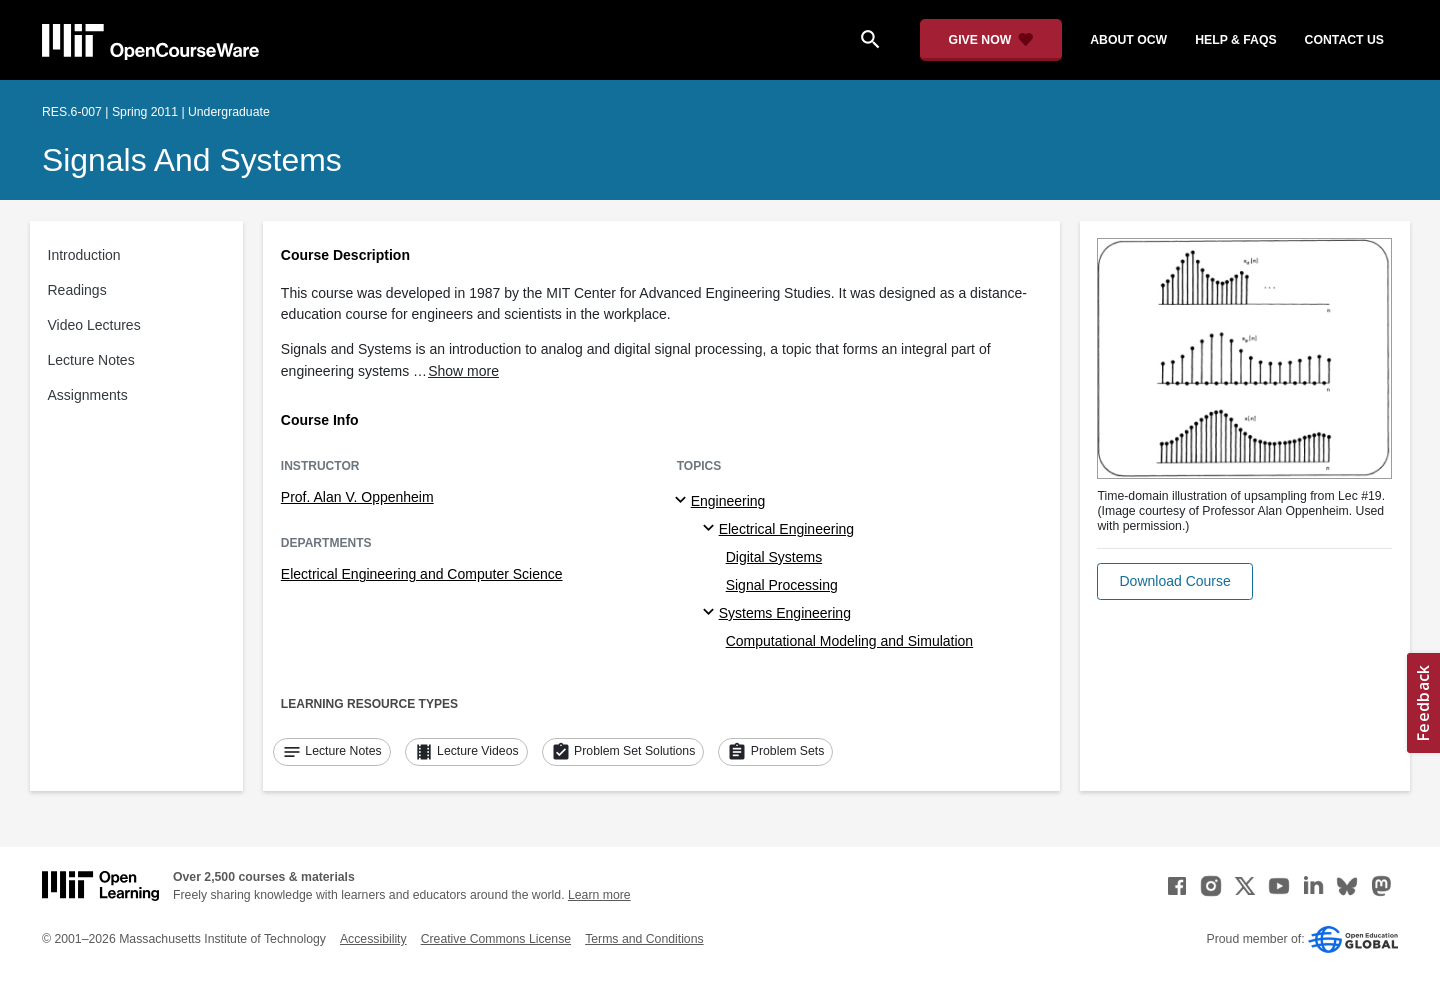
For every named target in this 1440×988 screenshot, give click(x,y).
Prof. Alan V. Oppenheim (357, 497)
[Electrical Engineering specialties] (711, 529)
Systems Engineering (785, 613)
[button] (1174, 581)
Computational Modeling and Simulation (849, 641)
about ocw (1128, 40)
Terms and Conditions (644, 939)
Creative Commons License (496, 939)
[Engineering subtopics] (683, 501)
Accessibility (373, 939)
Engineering (728, 501)
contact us (1344, 40)
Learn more (599, 895)
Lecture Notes (91, 360)
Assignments (88, 395)
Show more (463, 371)
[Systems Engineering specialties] (711, 613)
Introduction (84, 255)
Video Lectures (94, 325)
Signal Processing (782, 585)
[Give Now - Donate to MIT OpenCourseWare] (991, 40)
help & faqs (1235, 40)
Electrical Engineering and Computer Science (422, 574)
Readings (77, 290)
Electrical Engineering (786, 529)
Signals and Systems (192, 160)
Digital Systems (774, 557)
